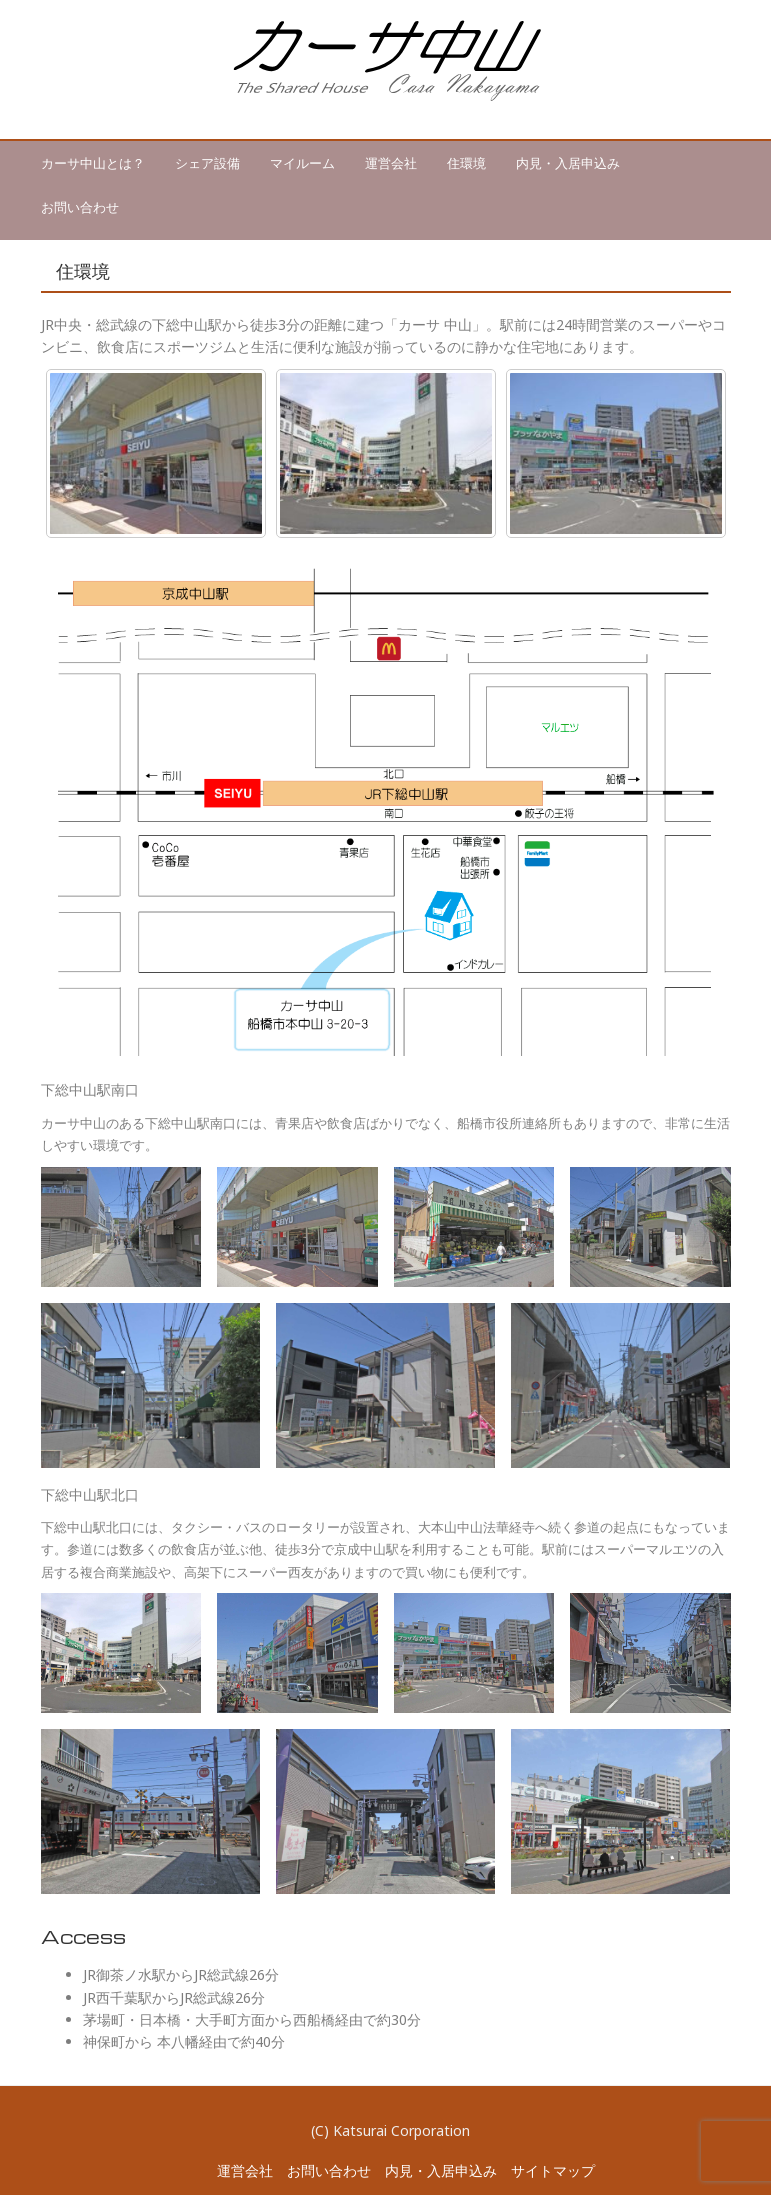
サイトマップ (553, 2170)
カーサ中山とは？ (93, 163)
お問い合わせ (80, 207)
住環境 (466, 163)
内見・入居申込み (568, 163)
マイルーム (302, 163)
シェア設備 (207, 163)
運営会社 (391, 163)
